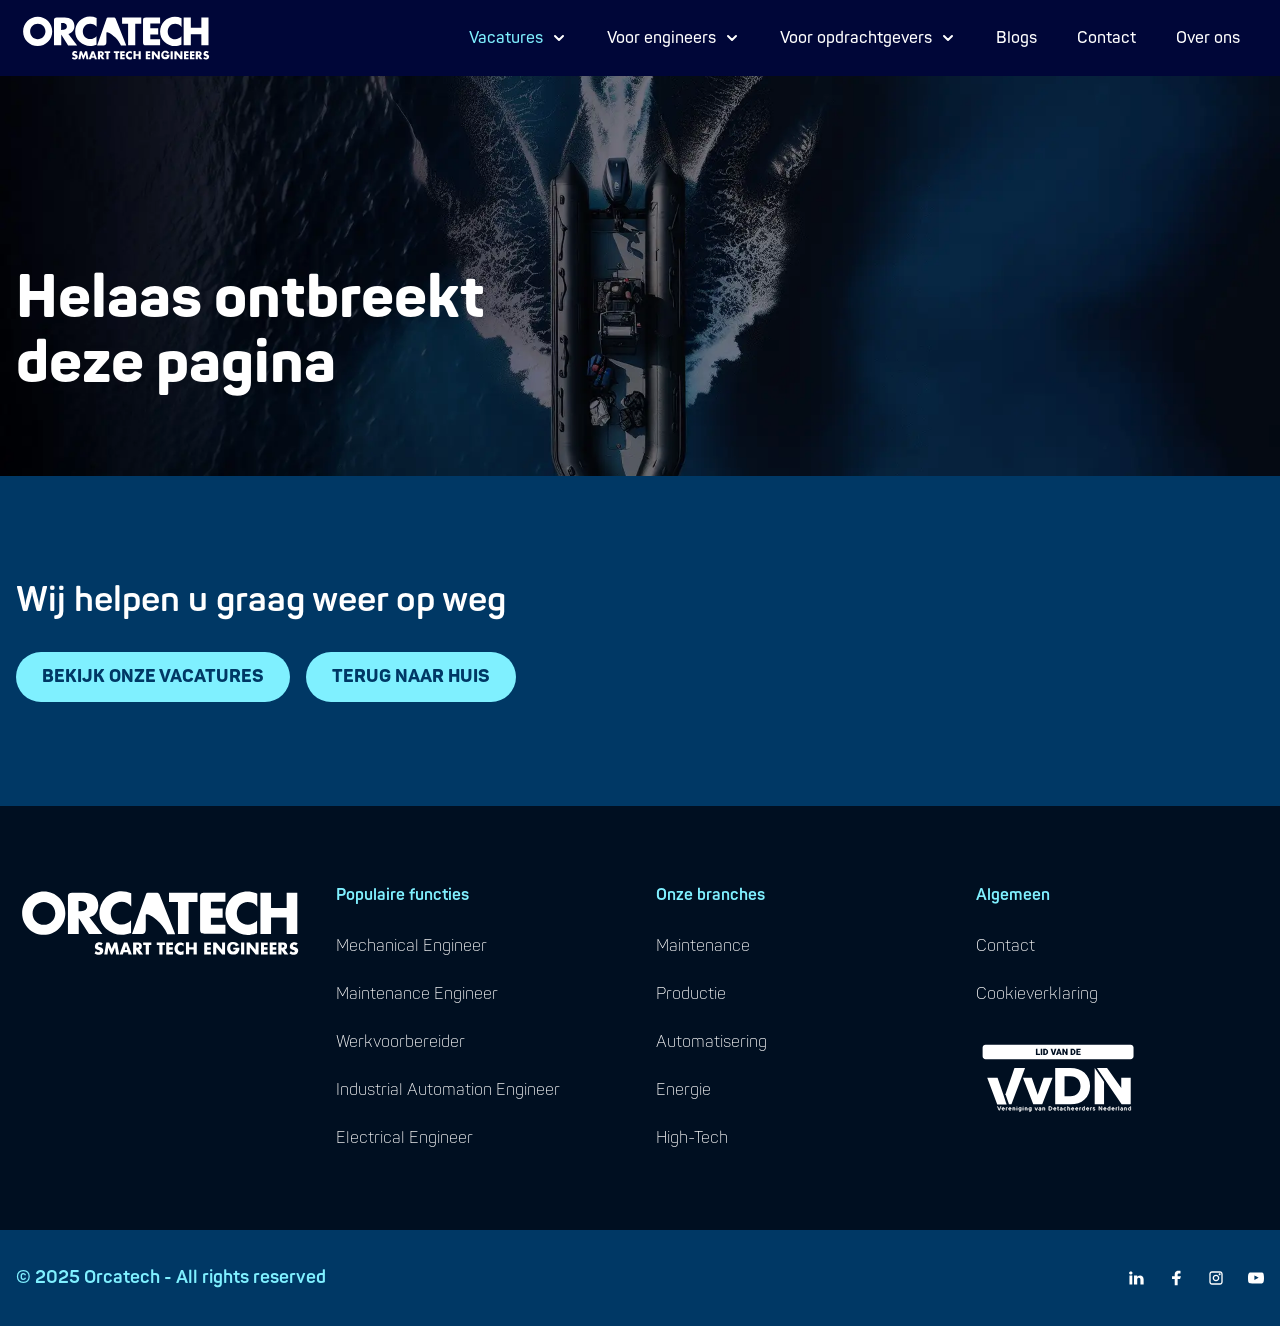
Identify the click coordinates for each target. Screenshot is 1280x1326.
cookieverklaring (1037, 994)
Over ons (1208, 38)
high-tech (692, 1138)
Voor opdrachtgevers (868, 38)
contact (1005, 946)
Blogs (1016, 38)
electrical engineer (404, 1138)
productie (691, 994)
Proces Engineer (543, 53)
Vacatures (518, 38)
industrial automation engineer (448, 1090)
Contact (1106, 38)
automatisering (711, 1042)
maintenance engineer (417, 994)
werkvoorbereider (400, 1042)
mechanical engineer (411, 946)
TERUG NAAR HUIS (411, 676)
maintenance (703, 946)
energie (683, 1090)
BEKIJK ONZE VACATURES (153, 676)
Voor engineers (673, 38)
